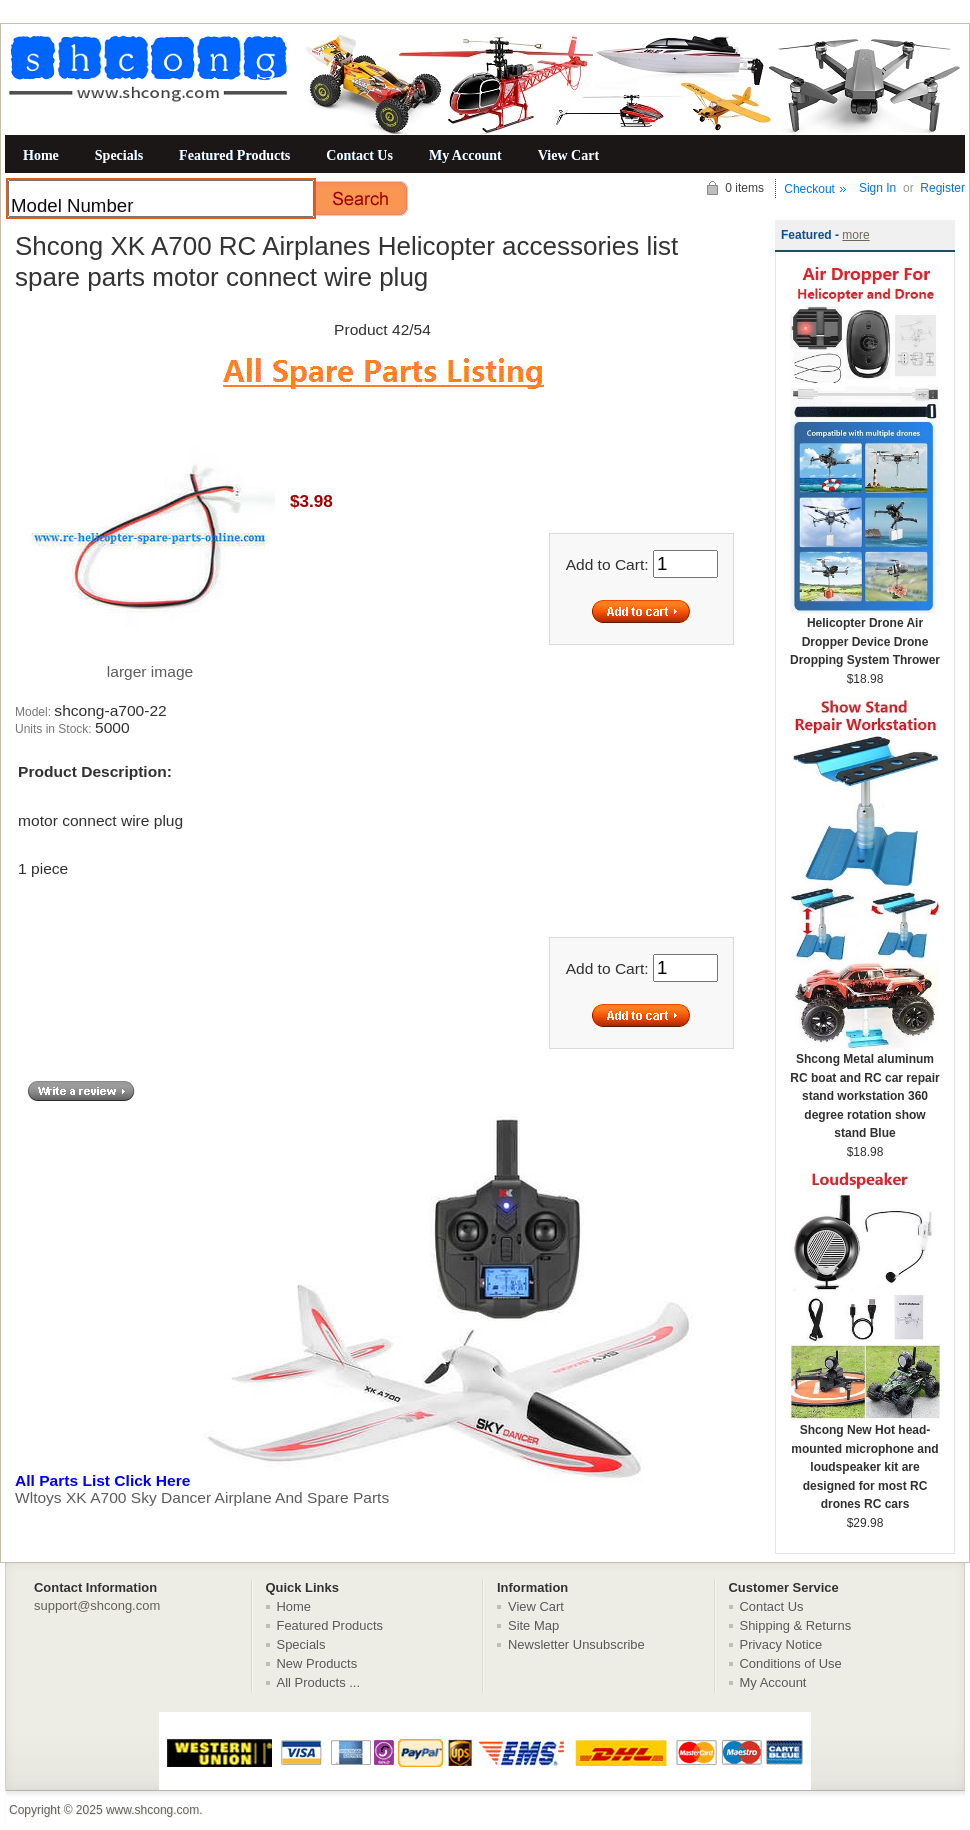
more (855, 235)
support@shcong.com (97, 1605)
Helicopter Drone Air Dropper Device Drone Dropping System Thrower (865, 635)
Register (942, 188)
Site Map (533, 1625)
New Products (317, 1663)
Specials (119, 155)
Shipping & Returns (796, 1625)
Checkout (809, 189)
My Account (465, 155)
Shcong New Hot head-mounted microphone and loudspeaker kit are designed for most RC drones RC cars (865, 1460)
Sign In (877, 188)
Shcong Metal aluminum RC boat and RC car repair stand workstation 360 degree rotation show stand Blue (865, 1089)
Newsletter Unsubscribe (576, 1644)
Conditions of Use (791, 1663)
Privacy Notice (781, 1644)
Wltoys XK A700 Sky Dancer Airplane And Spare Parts (380, 1489)
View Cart (568, 155)
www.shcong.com (152, 1810)
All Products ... (319, 1682)
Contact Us (359, 155)
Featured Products (234, 155)
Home (41, 155)
